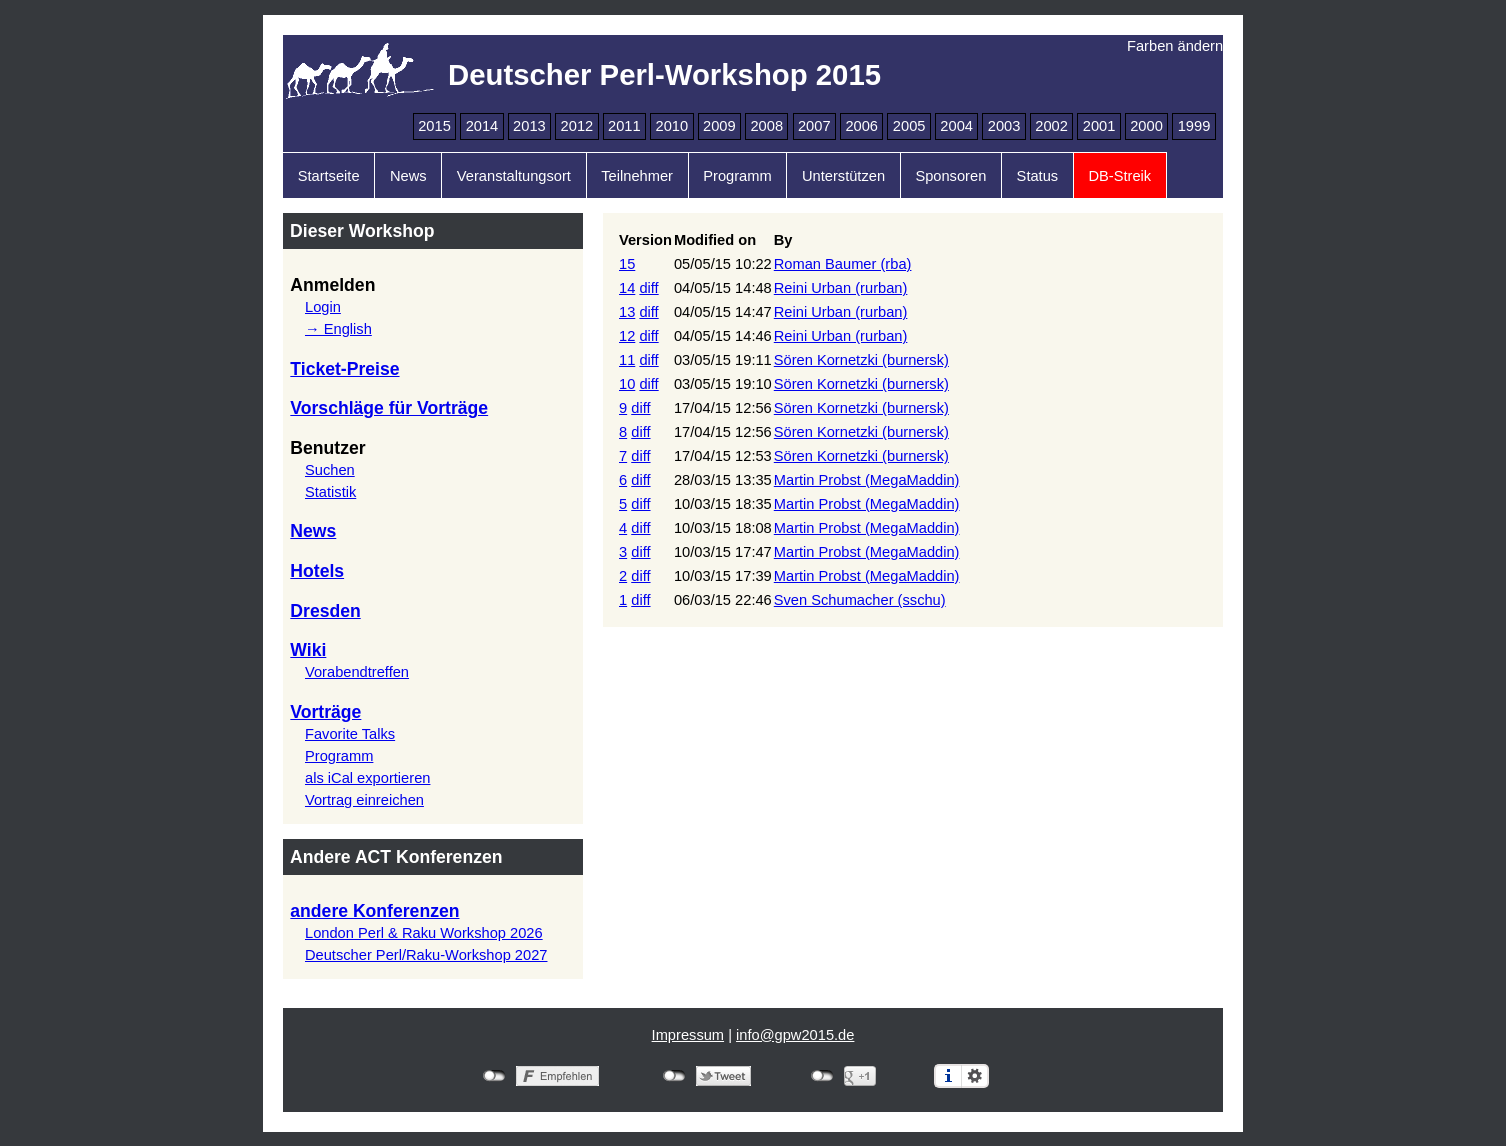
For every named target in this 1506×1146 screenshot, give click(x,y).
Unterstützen (843, 176)
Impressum (688, 1035)
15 (627, 264)
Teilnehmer (637, 176)
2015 (434, 126)
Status (1038, 176)
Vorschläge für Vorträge (389, 408)
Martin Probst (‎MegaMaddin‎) (867, 480)
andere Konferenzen (374, 911)
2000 (1146, 126)
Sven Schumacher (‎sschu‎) (860, 600)
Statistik (330, 492)
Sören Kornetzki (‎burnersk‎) (861, 360)
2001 (1099, 126)
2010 (672, 126)
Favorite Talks (350, 734)
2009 (719, 126)
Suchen (330, 470)
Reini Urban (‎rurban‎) (841, 288)
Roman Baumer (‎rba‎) (843, 264)
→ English (338, 329)
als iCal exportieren (367, 778)
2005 (909, 126)
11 (627, 360)
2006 (861, 126)
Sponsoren (950, 176)
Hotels (317, 571)
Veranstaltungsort (514, 176)
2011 (624, 126)
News (408, 176)
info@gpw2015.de (795, 1035)
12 (627, 336)
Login (323, 307)
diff (648, 288)
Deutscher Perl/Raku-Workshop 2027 (426, 955)
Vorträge (325, 712)
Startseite (329, 176)
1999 (1194, 126)
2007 (814, 126)
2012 (577, 126)
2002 (1051, 126)
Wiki (308, 650)
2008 (766, 126)
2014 (482, 126)
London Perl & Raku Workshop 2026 (424, 933)
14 (627, 288)
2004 (956, 126)
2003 (1004, 126)
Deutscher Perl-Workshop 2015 (664, 74)
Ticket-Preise (344, 369)
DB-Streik (1119, 176)
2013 (529, 126)
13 (627, 312)
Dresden (325, 611)
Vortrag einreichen (364, 800)
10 (627, 384)
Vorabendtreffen (357, 672)
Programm (737, 176)
